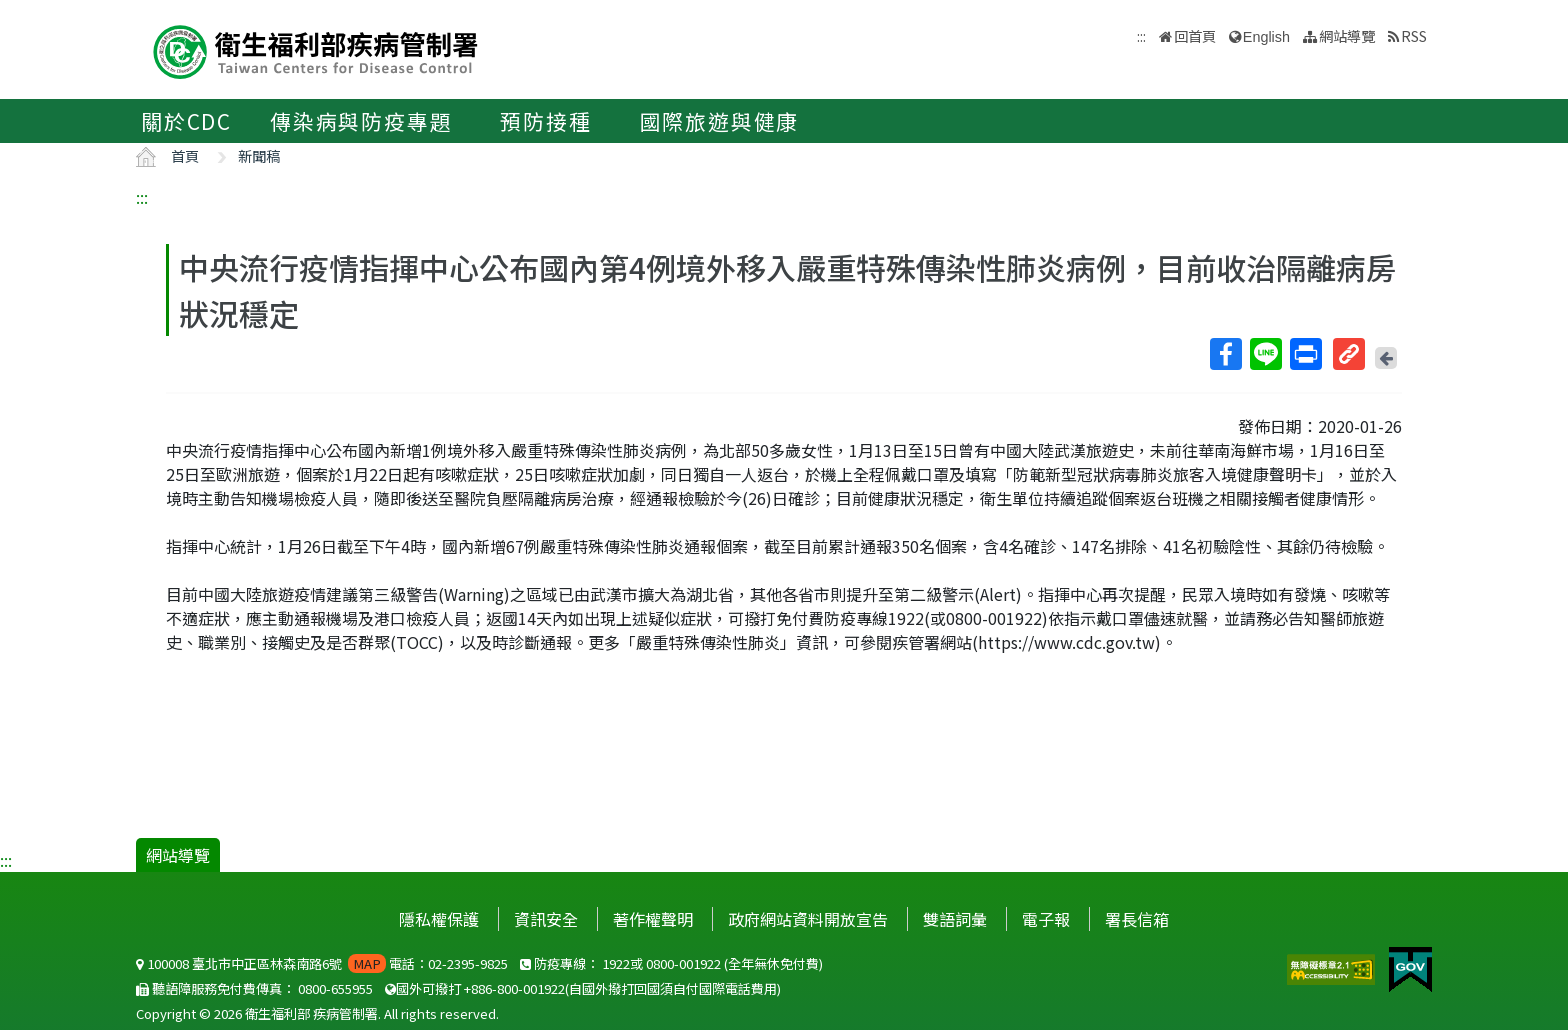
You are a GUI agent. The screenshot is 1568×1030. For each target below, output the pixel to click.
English (1266, 37)
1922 (616, 963)
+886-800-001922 (514, 988)
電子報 (1046, 919)
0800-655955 (335, 988)
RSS (1414, 35)
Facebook (1225, 354)
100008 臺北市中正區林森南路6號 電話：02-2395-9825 (322, 963)
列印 (1305, 354)
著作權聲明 (653, 919)
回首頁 (1195, 35)
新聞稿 (259, 155)
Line (1265, 354)
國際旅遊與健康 (720, 121)
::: (142, 197)
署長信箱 (1137, 919)
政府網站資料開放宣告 (808, 919)
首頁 (185, 155)
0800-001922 (683, 963)
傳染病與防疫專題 (361, 121)
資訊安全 (546, 919)
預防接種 (545, 121)
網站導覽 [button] (1347, 35)
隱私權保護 (439, 919)
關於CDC (186, 121)
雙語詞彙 (955, 919)
